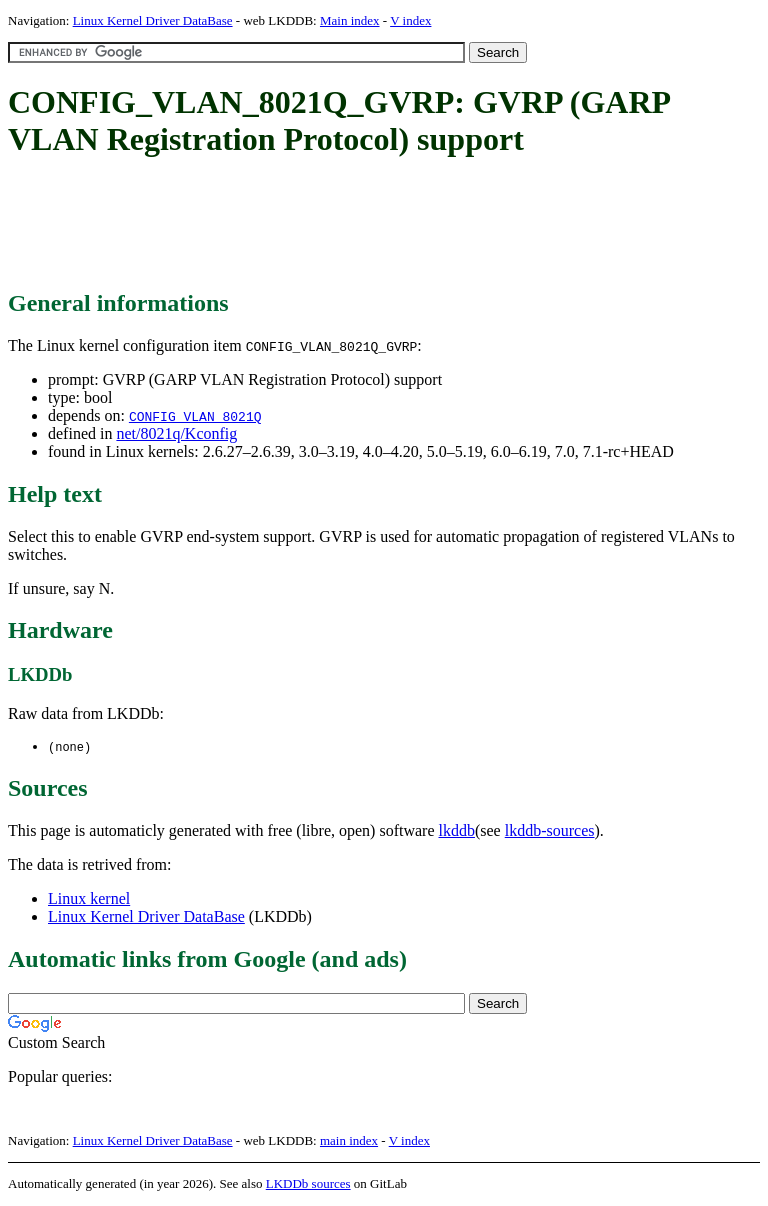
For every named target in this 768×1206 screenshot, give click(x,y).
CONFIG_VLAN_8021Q (195, 416)
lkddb (457, 831)
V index (410, 20)
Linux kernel (89, 899)
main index (349, 1141)
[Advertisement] (372, 225)
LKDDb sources (308, 1184)
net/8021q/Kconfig (176, 433)
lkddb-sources (550, 831)
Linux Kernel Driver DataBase (153, 20)
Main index (350, 20)
